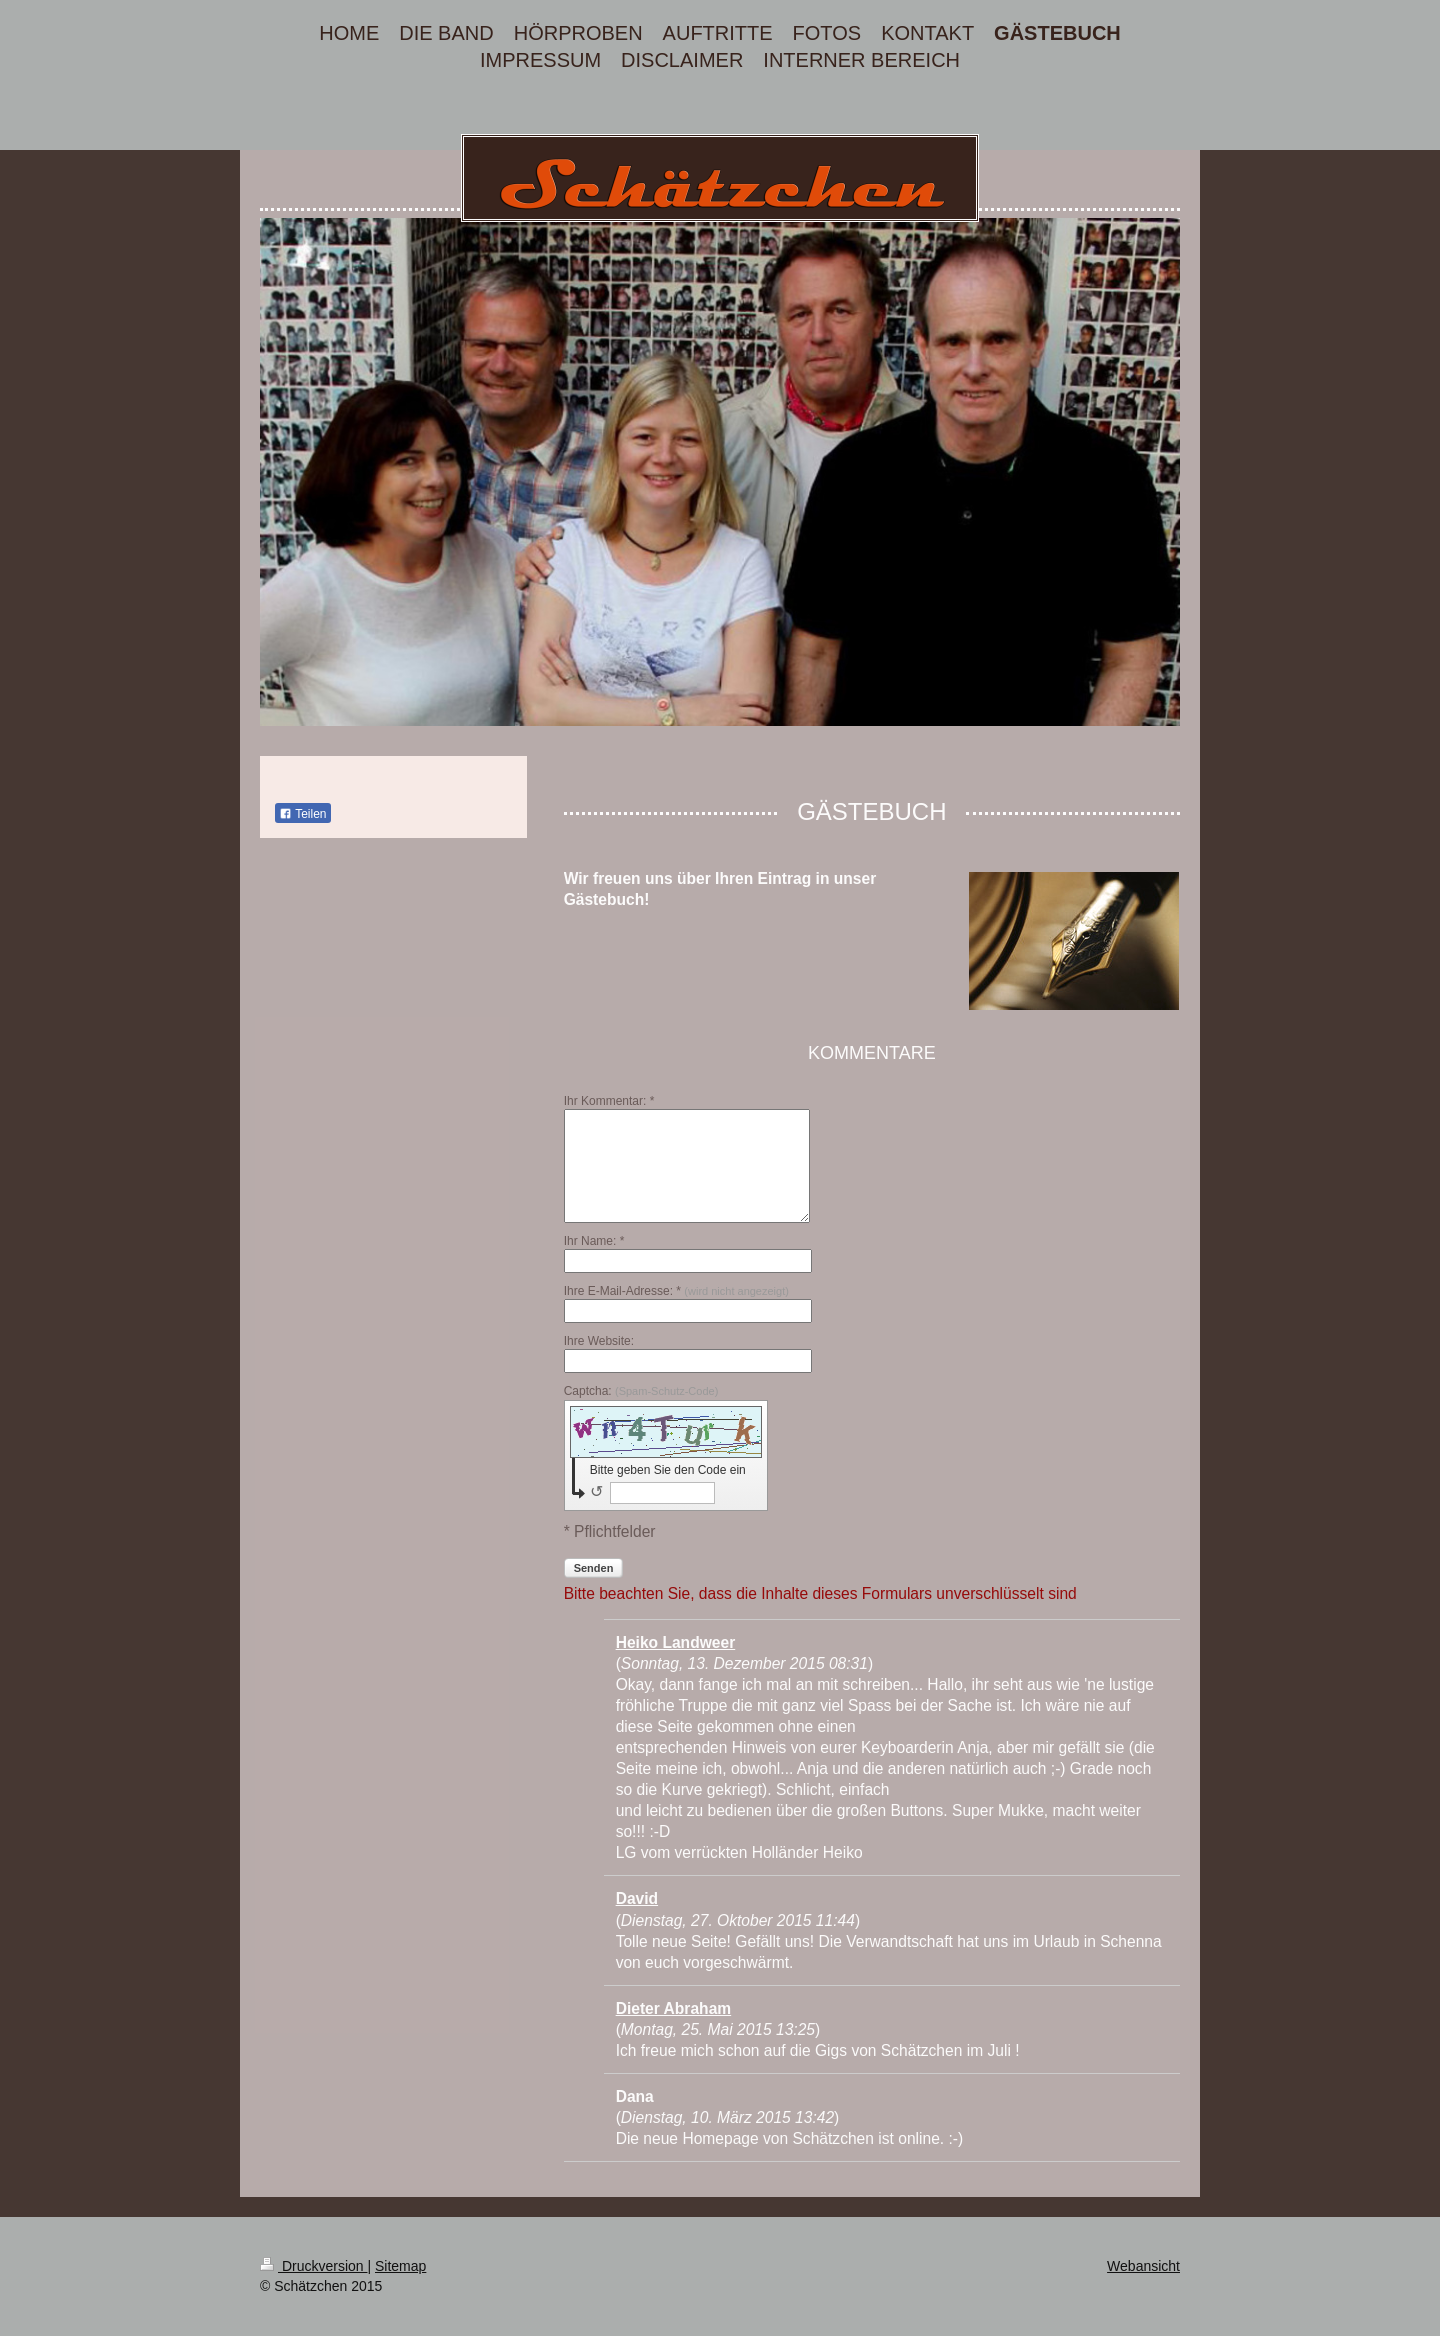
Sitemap (400, 2266)
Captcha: (641, 1391)
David (637, 1898)
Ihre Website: (599, 1341)
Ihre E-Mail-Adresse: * (676, 1291)
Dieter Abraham (674, 2008)
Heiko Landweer (676, 1642)
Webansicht (1143, 2266)
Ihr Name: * (594, 1241)
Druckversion (313, 2266)
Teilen (302, 814)
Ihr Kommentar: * (609, 1101)
